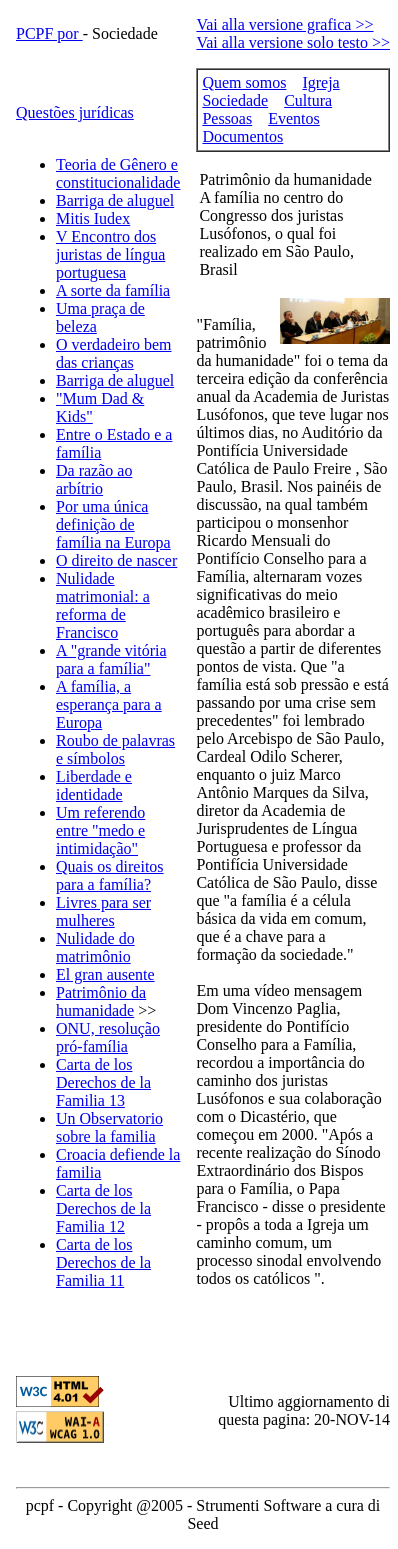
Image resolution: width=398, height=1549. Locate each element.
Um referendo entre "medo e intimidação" (100, 830)
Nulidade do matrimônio (95, 947)
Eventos (294, 118)
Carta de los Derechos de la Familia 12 (103, 1208)
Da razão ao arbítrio (94, 479)
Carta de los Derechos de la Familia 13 (103, 1082)
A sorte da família (113, 290)
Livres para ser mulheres (103, 911)
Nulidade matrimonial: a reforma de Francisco (103, 605)
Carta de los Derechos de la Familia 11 (103, 1262)
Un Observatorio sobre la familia (109, 1127)
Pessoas (227, 118)
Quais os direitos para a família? (110, 875)
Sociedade (235, 100)
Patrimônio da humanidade (101, 1001)
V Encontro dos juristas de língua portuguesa (110, 254)
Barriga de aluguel (115, 200)
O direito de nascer (116, 560)
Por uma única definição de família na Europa (113, 524)
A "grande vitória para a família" (111, 659)
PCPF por (49, 33)
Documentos (242, 136)
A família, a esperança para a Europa (109, 704)
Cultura (308, 100)
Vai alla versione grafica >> (284, 24)
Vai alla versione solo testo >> (293, 42)
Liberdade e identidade (94, 785)
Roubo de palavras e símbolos (115, 749)
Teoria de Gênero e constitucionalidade (118, 173)
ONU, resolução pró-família (108, 1037)
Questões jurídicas (75, 112)
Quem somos (244, 82)
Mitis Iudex (93, 218)
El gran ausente (105, 974)
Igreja (320, 82)
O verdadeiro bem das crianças (114, 353)
